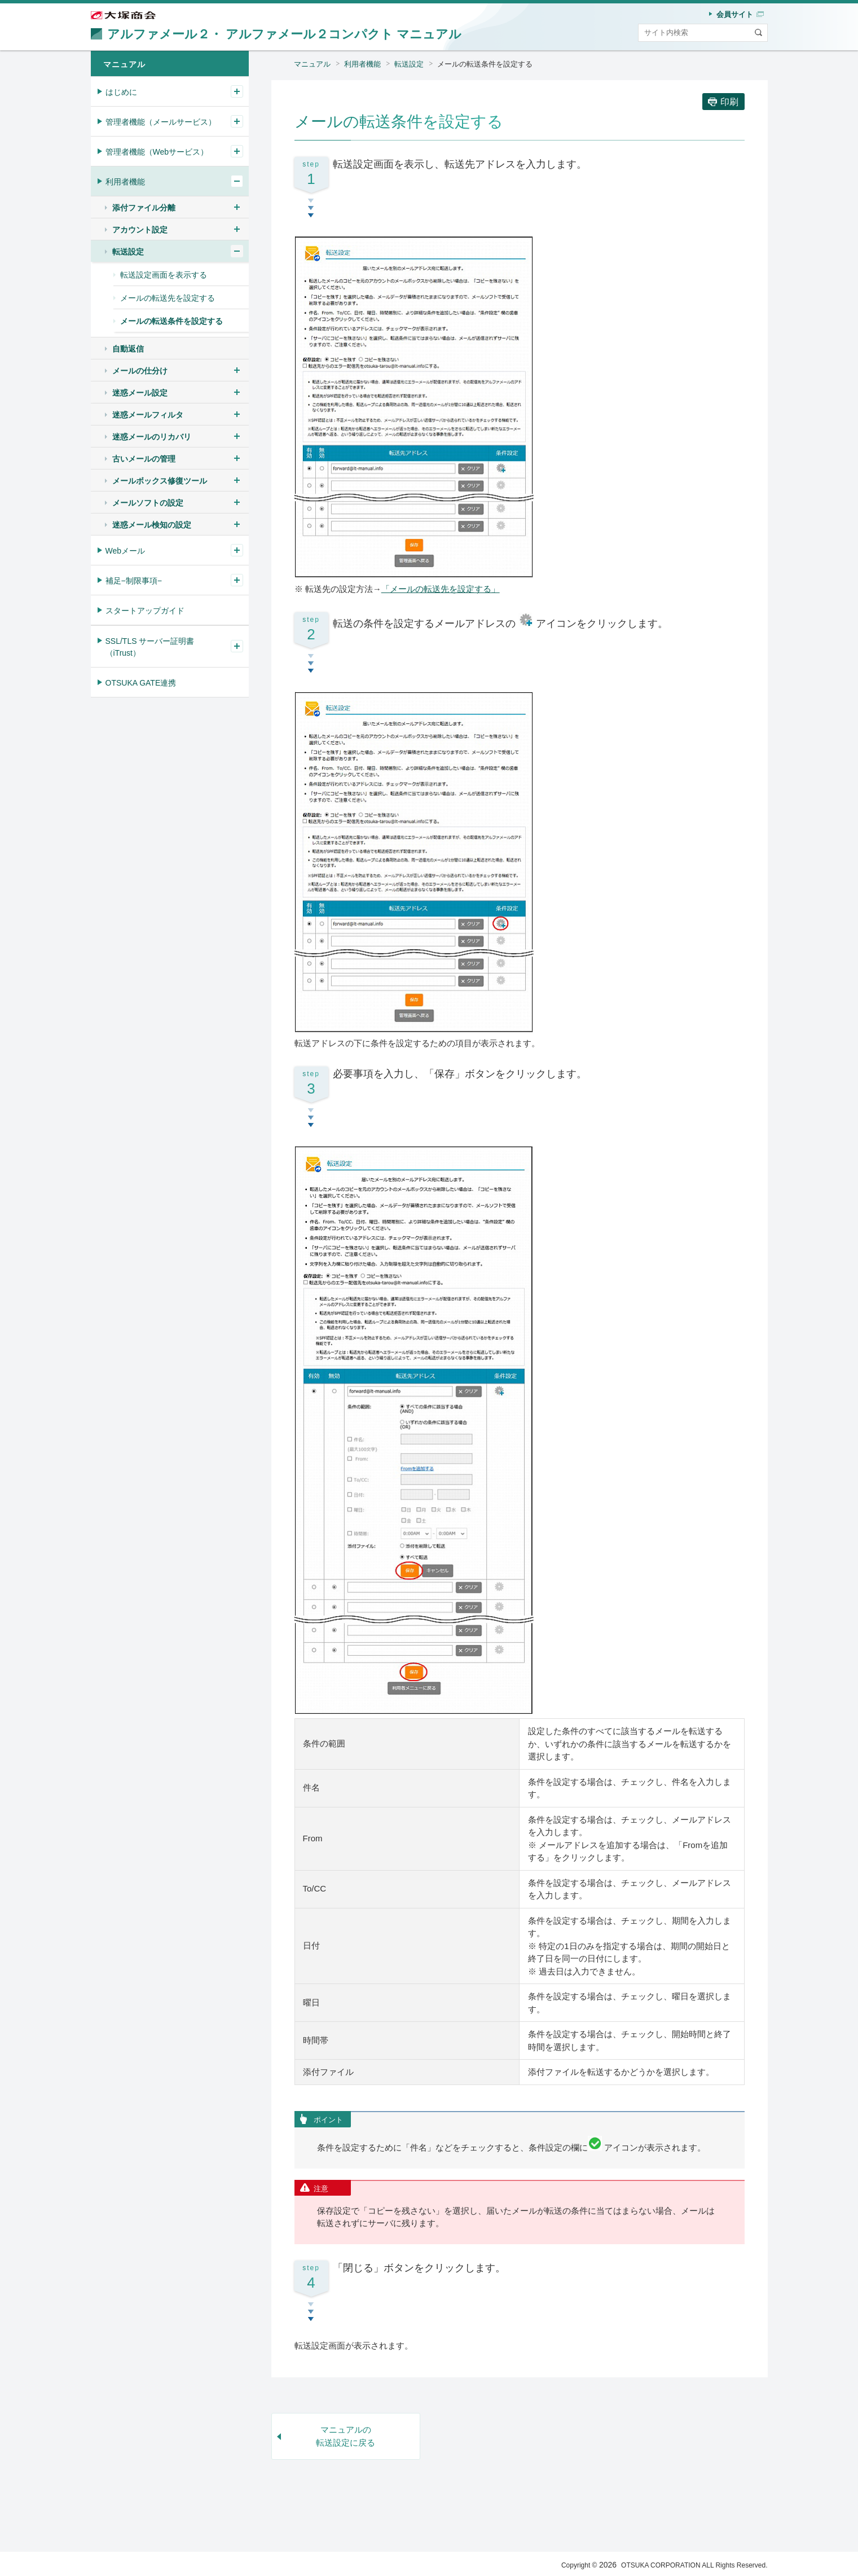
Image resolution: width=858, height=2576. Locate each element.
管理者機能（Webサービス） (157, 151)
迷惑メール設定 (140, 392)
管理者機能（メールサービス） (160, 121)
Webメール (125, 550)
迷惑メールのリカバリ (151, 436)
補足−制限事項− (133, 580)
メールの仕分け (140, 370)
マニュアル (312, 64)
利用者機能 (362, 64)
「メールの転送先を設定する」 (440, 589)
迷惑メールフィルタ (147, 414)
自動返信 (128, 348)
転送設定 (409, 64)
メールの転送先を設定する (167, 297)
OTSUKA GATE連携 (141, 682)
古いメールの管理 (143, 458)
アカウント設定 (140, 229)
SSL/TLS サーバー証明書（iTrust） (150, 647)
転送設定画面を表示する (163, 274)
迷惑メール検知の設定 (151, 524)
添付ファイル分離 (143, 207)
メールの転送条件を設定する (485, 64)
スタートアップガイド (144, 610)
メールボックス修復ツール (159, 480)
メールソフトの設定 (147, 502)
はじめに (121, 91)
